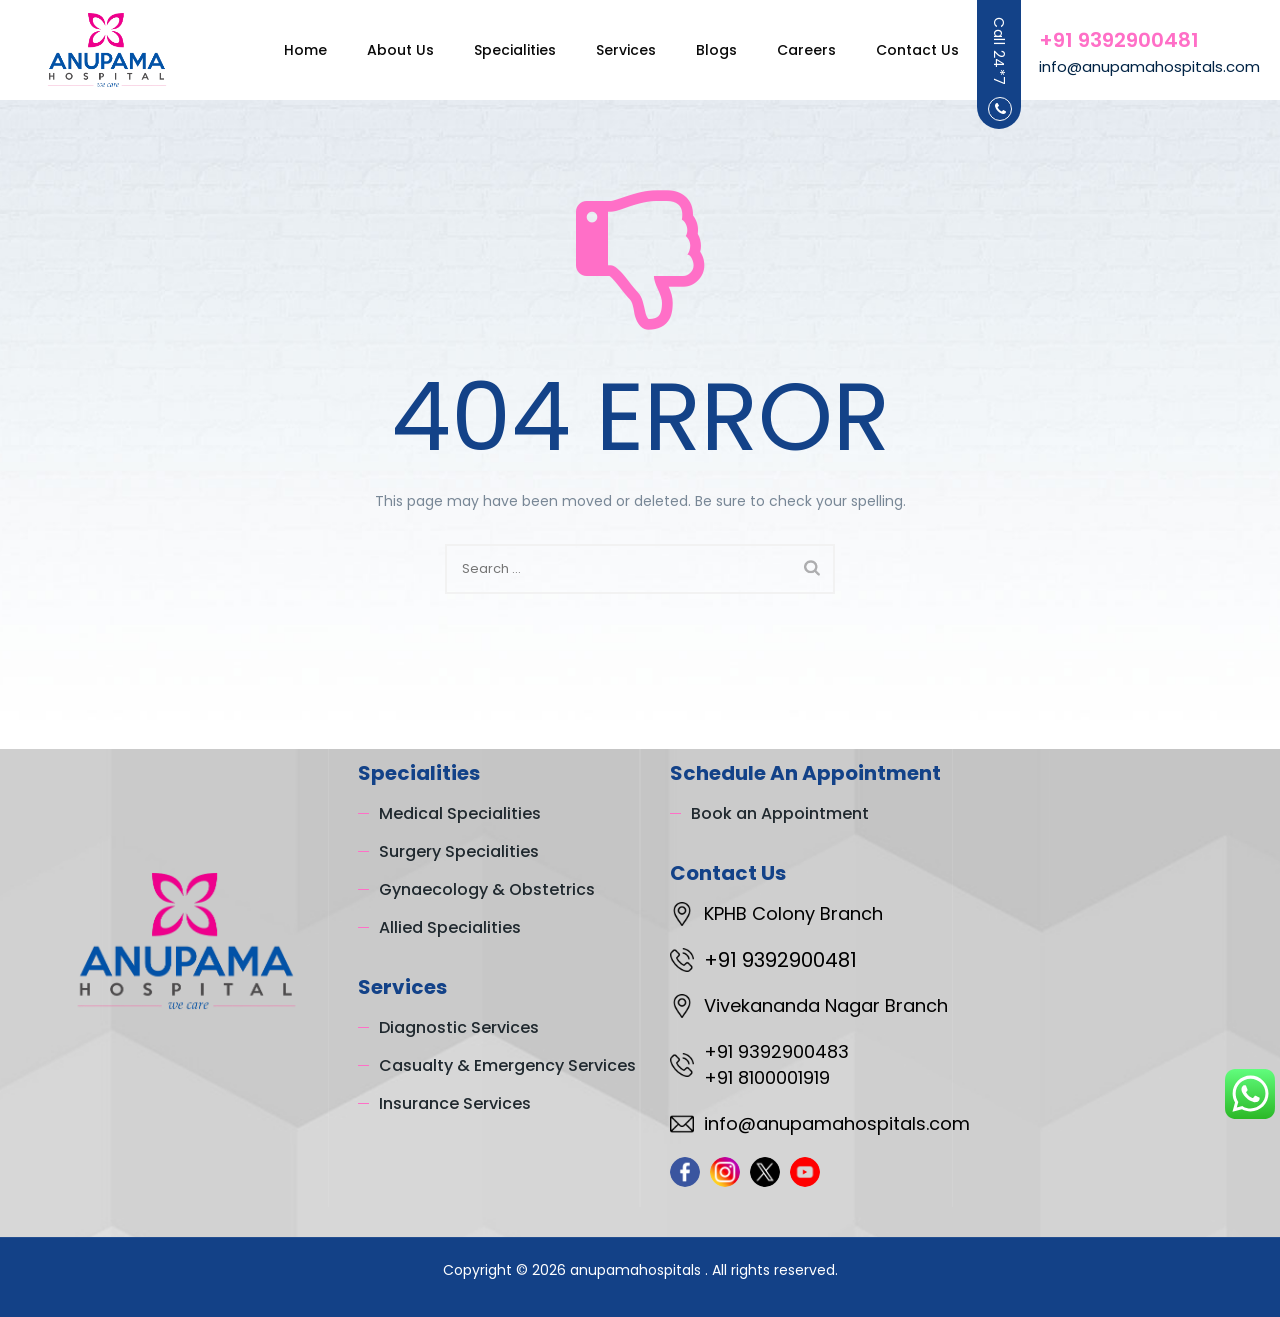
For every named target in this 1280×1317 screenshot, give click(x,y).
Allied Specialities (450, 927)
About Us (380, 50)
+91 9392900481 (1119, 40)
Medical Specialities (460, 813)
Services (606, 50)
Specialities (495, 50)
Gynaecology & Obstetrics (487, 889)
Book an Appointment (780, 813)
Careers (786, 50)
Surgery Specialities (459, 851)
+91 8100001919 (767, 1077)
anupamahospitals (637, 1270)
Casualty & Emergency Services (507, 1065)
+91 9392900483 (776, 1051)
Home (285, 50)
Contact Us (897, 50)
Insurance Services (455, 1103)
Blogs (696, 50)
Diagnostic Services (459, 1027)
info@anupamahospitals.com (1149, 66)
